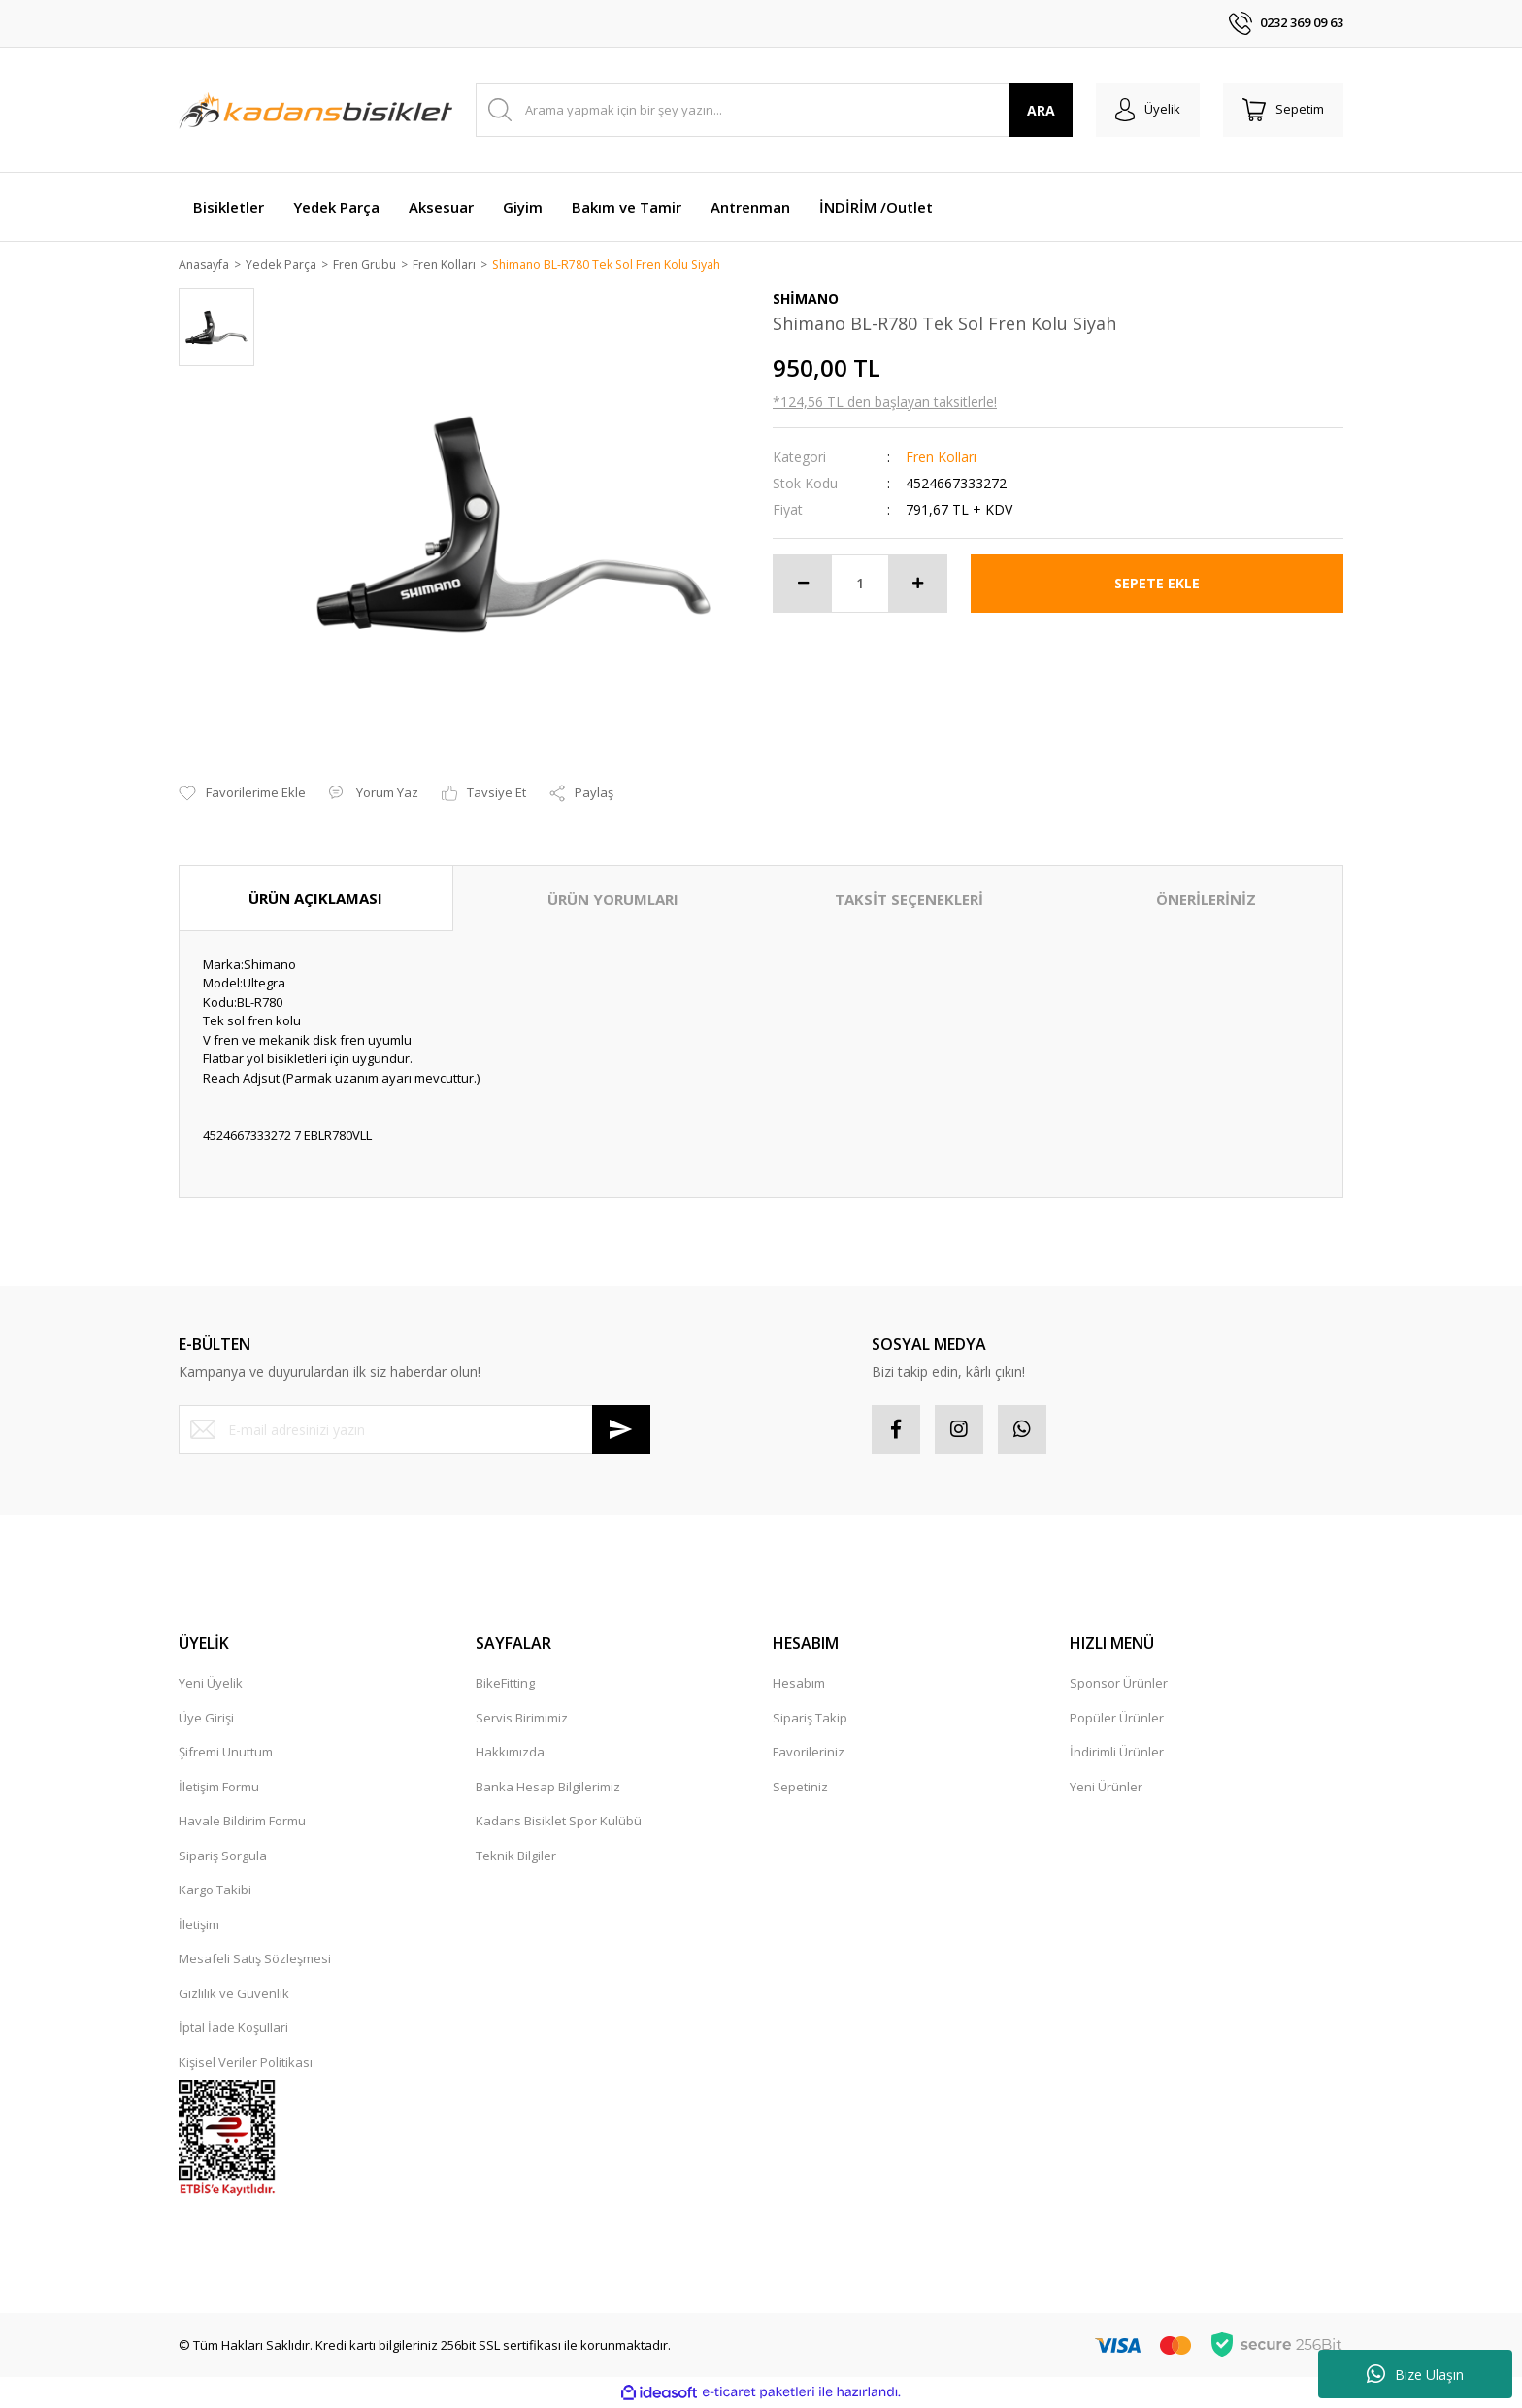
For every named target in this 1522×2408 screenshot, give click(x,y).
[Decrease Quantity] (803, 584)
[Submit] (621, 1431)
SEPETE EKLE (1157, 584)
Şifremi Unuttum (226, 1753)
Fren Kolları (941, 458)
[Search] (774, 110)
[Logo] (315, 109)
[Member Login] (1148, 110)
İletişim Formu (219, 1787)
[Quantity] (860, 584)
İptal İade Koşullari (233, 2029)
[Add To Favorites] (242, 795)
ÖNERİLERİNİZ (1206, 900)
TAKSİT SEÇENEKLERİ (909, 900)
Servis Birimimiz (522, 1718)
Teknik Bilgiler (516, 1856)
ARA (1041, 110)
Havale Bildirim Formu (242, 1822)
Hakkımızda (510, 1753)
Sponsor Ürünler (1119, 1684)
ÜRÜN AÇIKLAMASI (315, 899)
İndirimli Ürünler (1117, 1753)
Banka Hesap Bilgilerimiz (548, 1787)
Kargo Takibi (215, 1891)
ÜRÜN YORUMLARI (612, 900)
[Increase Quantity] (917, 584)
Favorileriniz (808, 1753)
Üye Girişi (206, 1718)
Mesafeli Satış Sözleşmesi (255, 1960)
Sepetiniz (800, 1787)
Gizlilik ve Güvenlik (234, 1994)
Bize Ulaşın (1415, 2374)
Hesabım (799, 1684)
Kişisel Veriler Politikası (246, 2063)
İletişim (199, 1925)
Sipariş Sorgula (223, 1856)
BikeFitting (505, 1684)
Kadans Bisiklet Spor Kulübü (559, 1822)
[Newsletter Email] (414, 1431)
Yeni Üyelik (211, 1684)
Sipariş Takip (810, 1718)
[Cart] (1283, 110)
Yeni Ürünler (1106, 1787)
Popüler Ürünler (1117, 1718)
